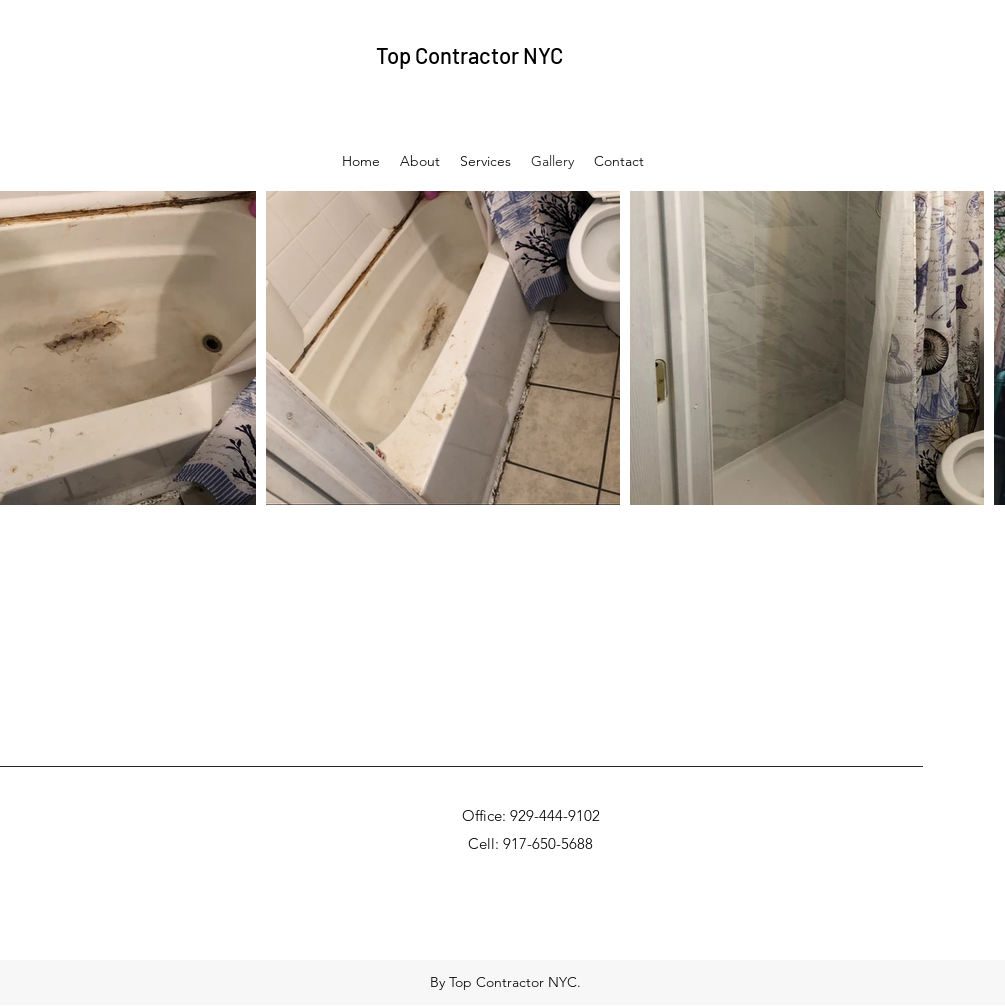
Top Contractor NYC (469, 55)
